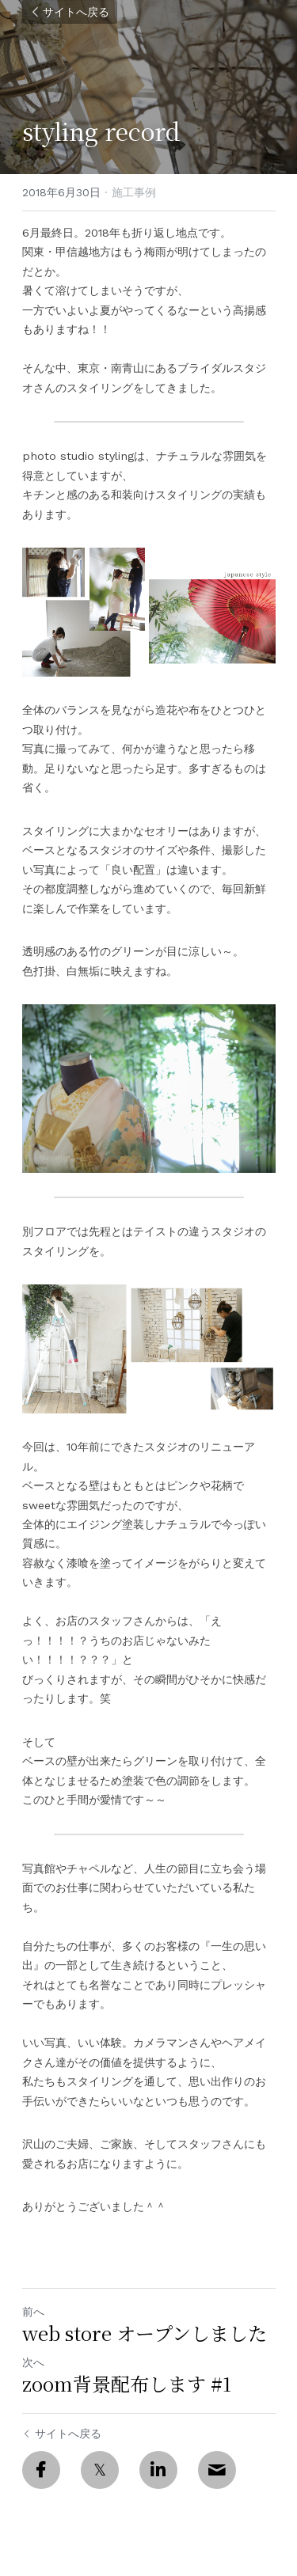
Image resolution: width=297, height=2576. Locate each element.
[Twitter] (100, 2470)
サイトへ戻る (69, 12)
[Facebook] (41, 2470)
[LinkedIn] (158, 2470)
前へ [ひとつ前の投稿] (33, 2311)
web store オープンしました (144, 2333)
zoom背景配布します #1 (126, 2384)
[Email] (217, 2470)
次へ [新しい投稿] (33, 2362)
